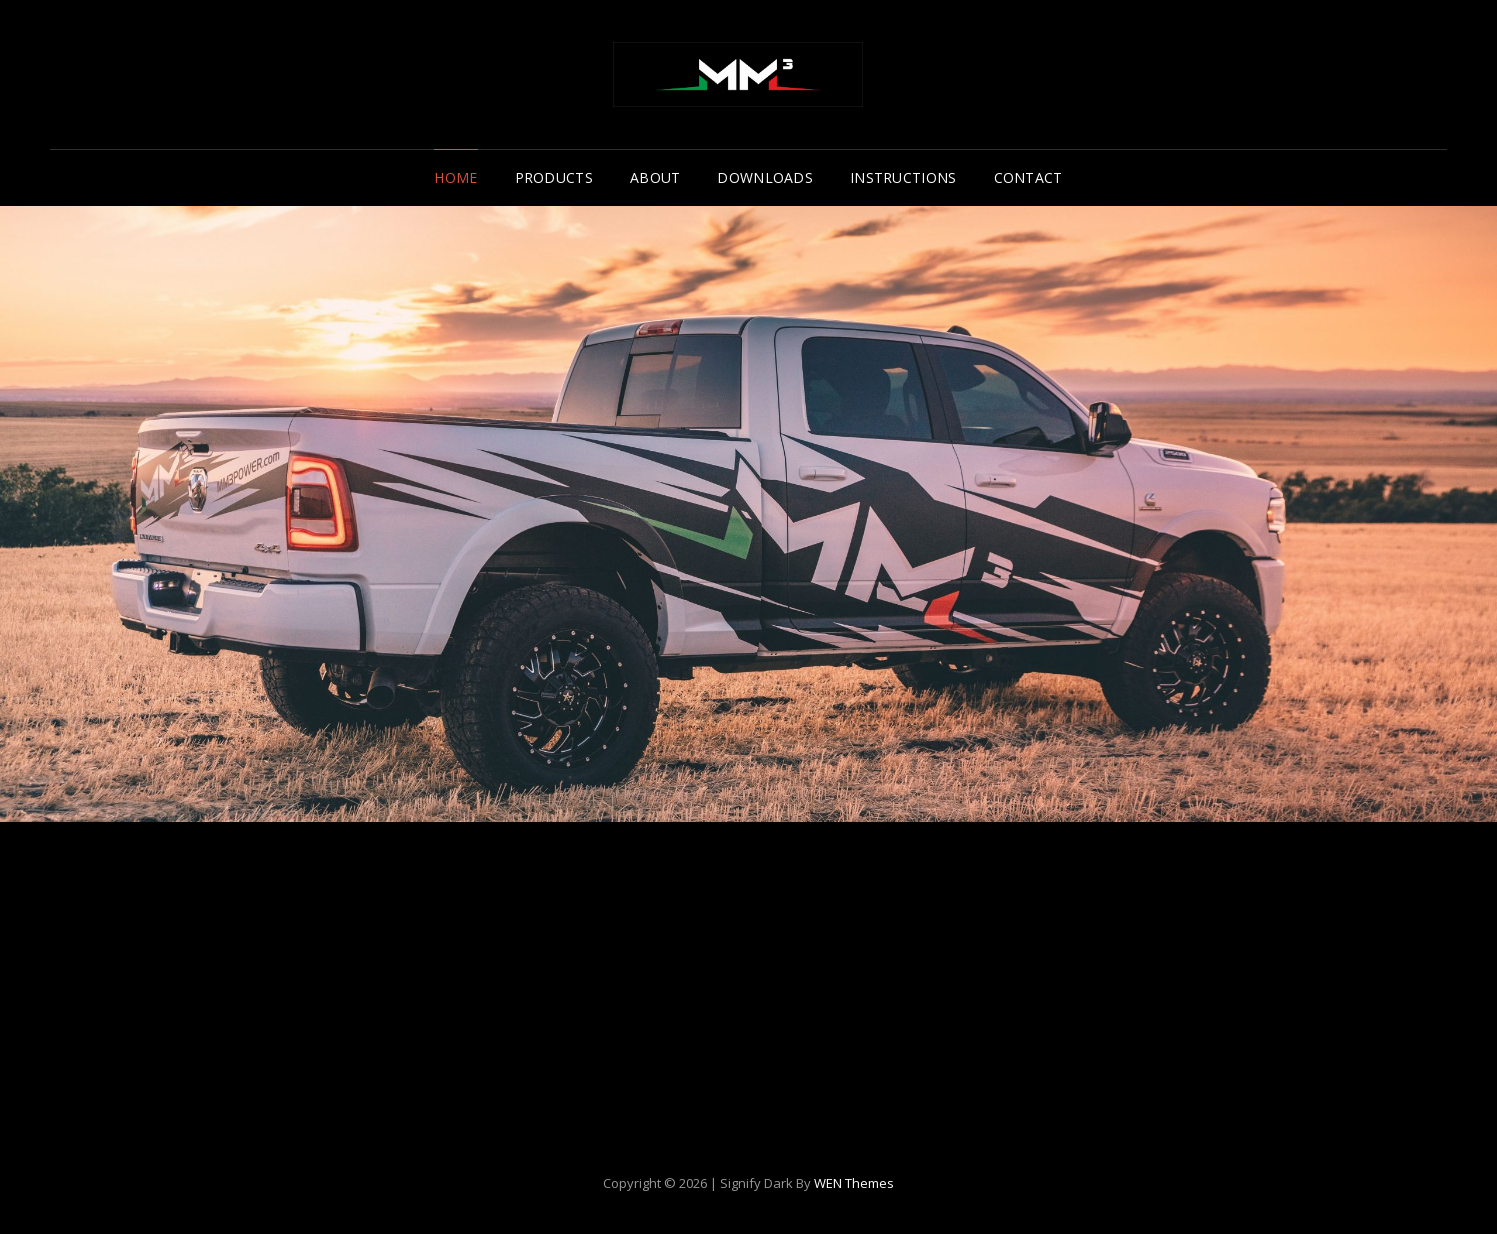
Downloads (765, 177)
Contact (1028, 177)
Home (455, 177)
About (655, 177)
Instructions (903, 177)
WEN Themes (854, 1183)
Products (554, 177)
